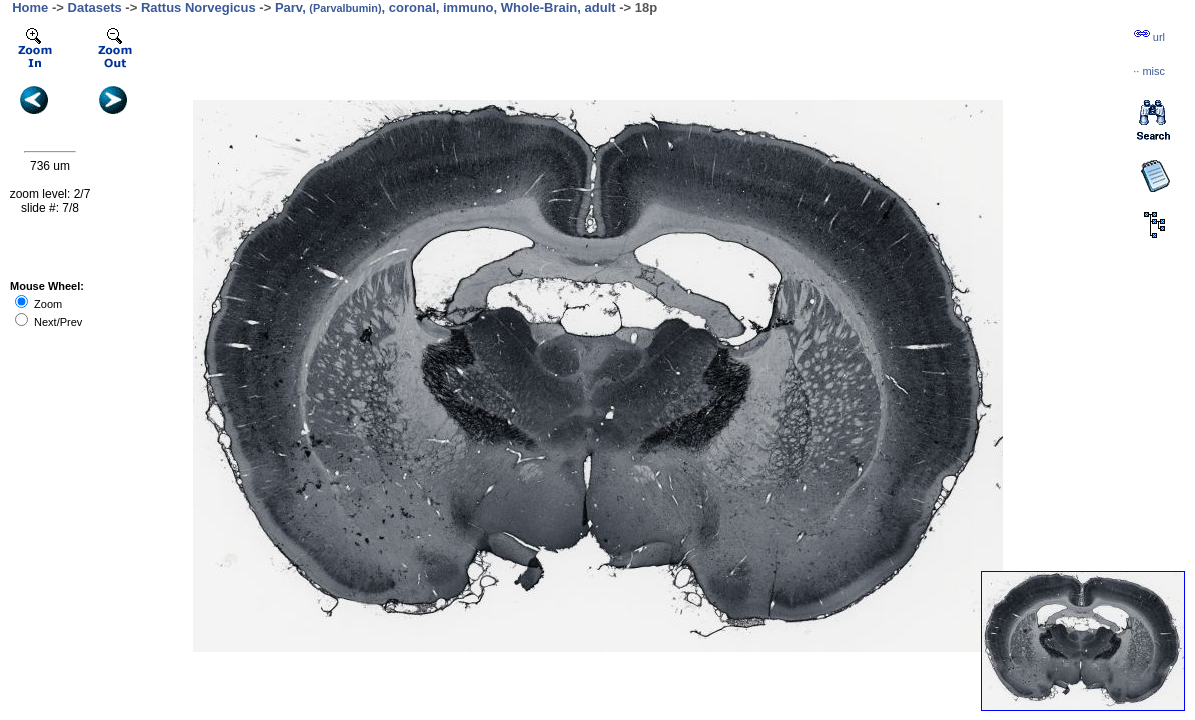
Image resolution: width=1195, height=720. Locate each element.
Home (30, 7)
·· (1149, 71)
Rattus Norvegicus (198, 7)
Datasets (95, 7)
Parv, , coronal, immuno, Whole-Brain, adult (445, 7)
